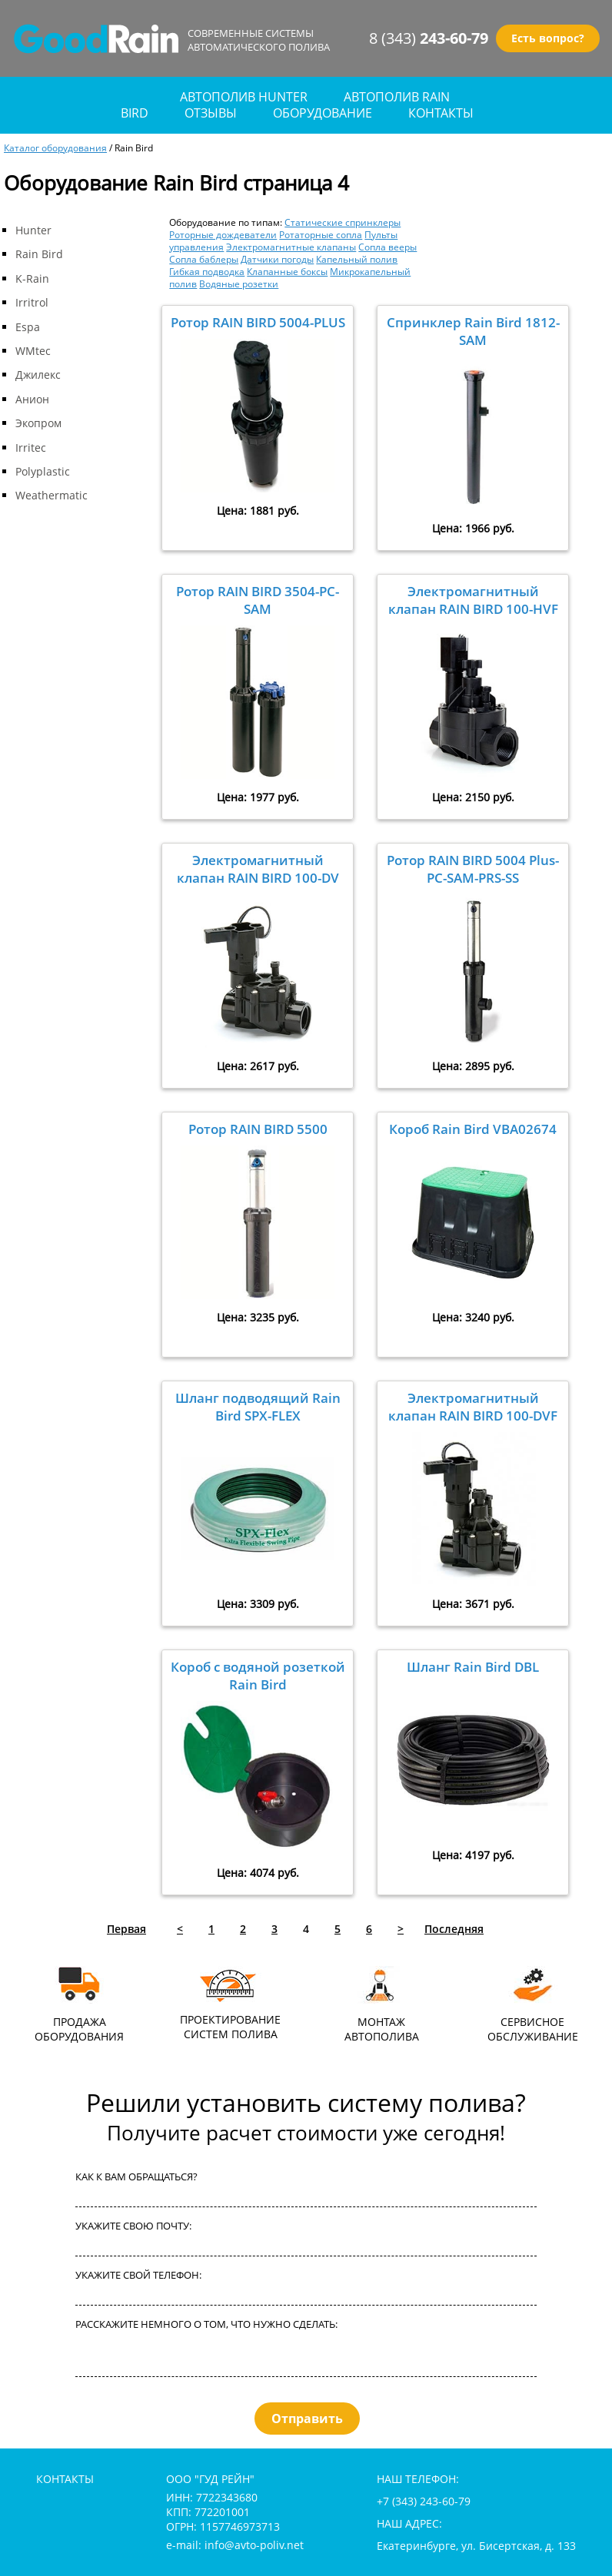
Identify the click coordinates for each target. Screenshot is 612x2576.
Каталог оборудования (55, 147)
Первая (126, 1928)
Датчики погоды (277, 259)
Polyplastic (42, 471)
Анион (32, 399)
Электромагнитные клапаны (291, 246)
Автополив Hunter (244, 97)
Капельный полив (356, 259)
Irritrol (31, 302)
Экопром (38, 423)
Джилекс (38, 374)
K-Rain (32, 278)
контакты (441, 113)
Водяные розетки (238, 283)
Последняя (454, 1928)
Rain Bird (39, 254)
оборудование (322, 113)
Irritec (30, 447)
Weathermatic (51, 495)
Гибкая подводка (206, 271)
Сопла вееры (387, 246)
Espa (27, 327)
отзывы (211, 113)
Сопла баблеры (203, 259)
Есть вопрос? (547, 38)
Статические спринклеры (342, 222)
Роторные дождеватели (223, 234)
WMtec (33, 350)
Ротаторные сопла (320, 234)
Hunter (33, 230)
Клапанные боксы (287, 271)
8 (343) (428, 38)
